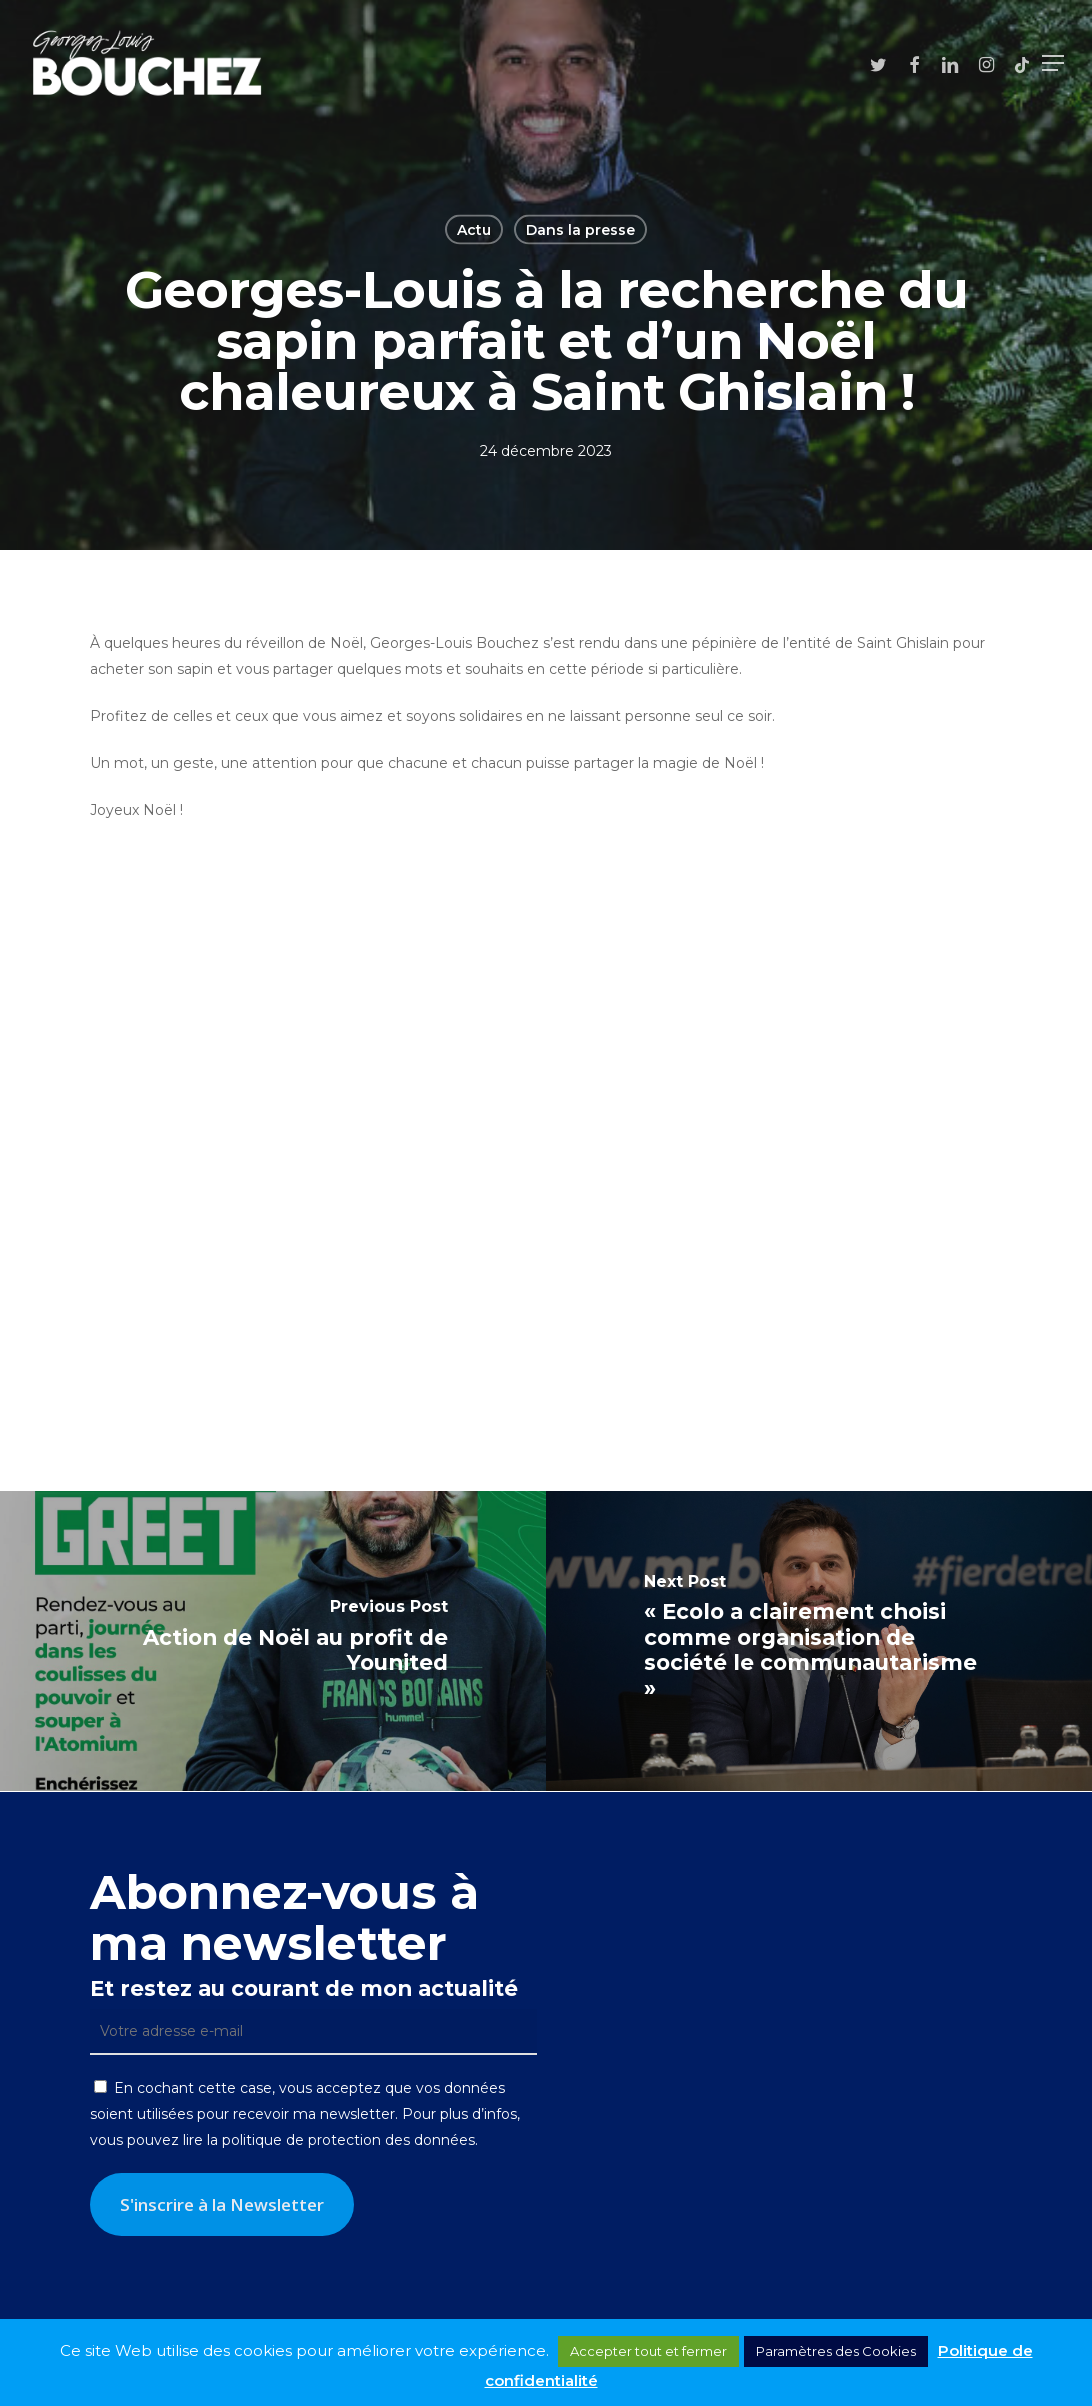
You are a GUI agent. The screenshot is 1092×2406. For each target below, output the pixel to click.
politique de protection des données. (350, 2140)
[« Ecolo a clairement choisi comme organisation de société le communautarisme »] (819, 1641)
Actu (474, 230)
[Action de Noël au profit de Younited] (273, 1641)
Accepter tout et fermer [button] (648, 2351)
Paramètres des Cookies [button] (836, 2351)
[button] (1053, 63)
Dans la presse (580, 230)
